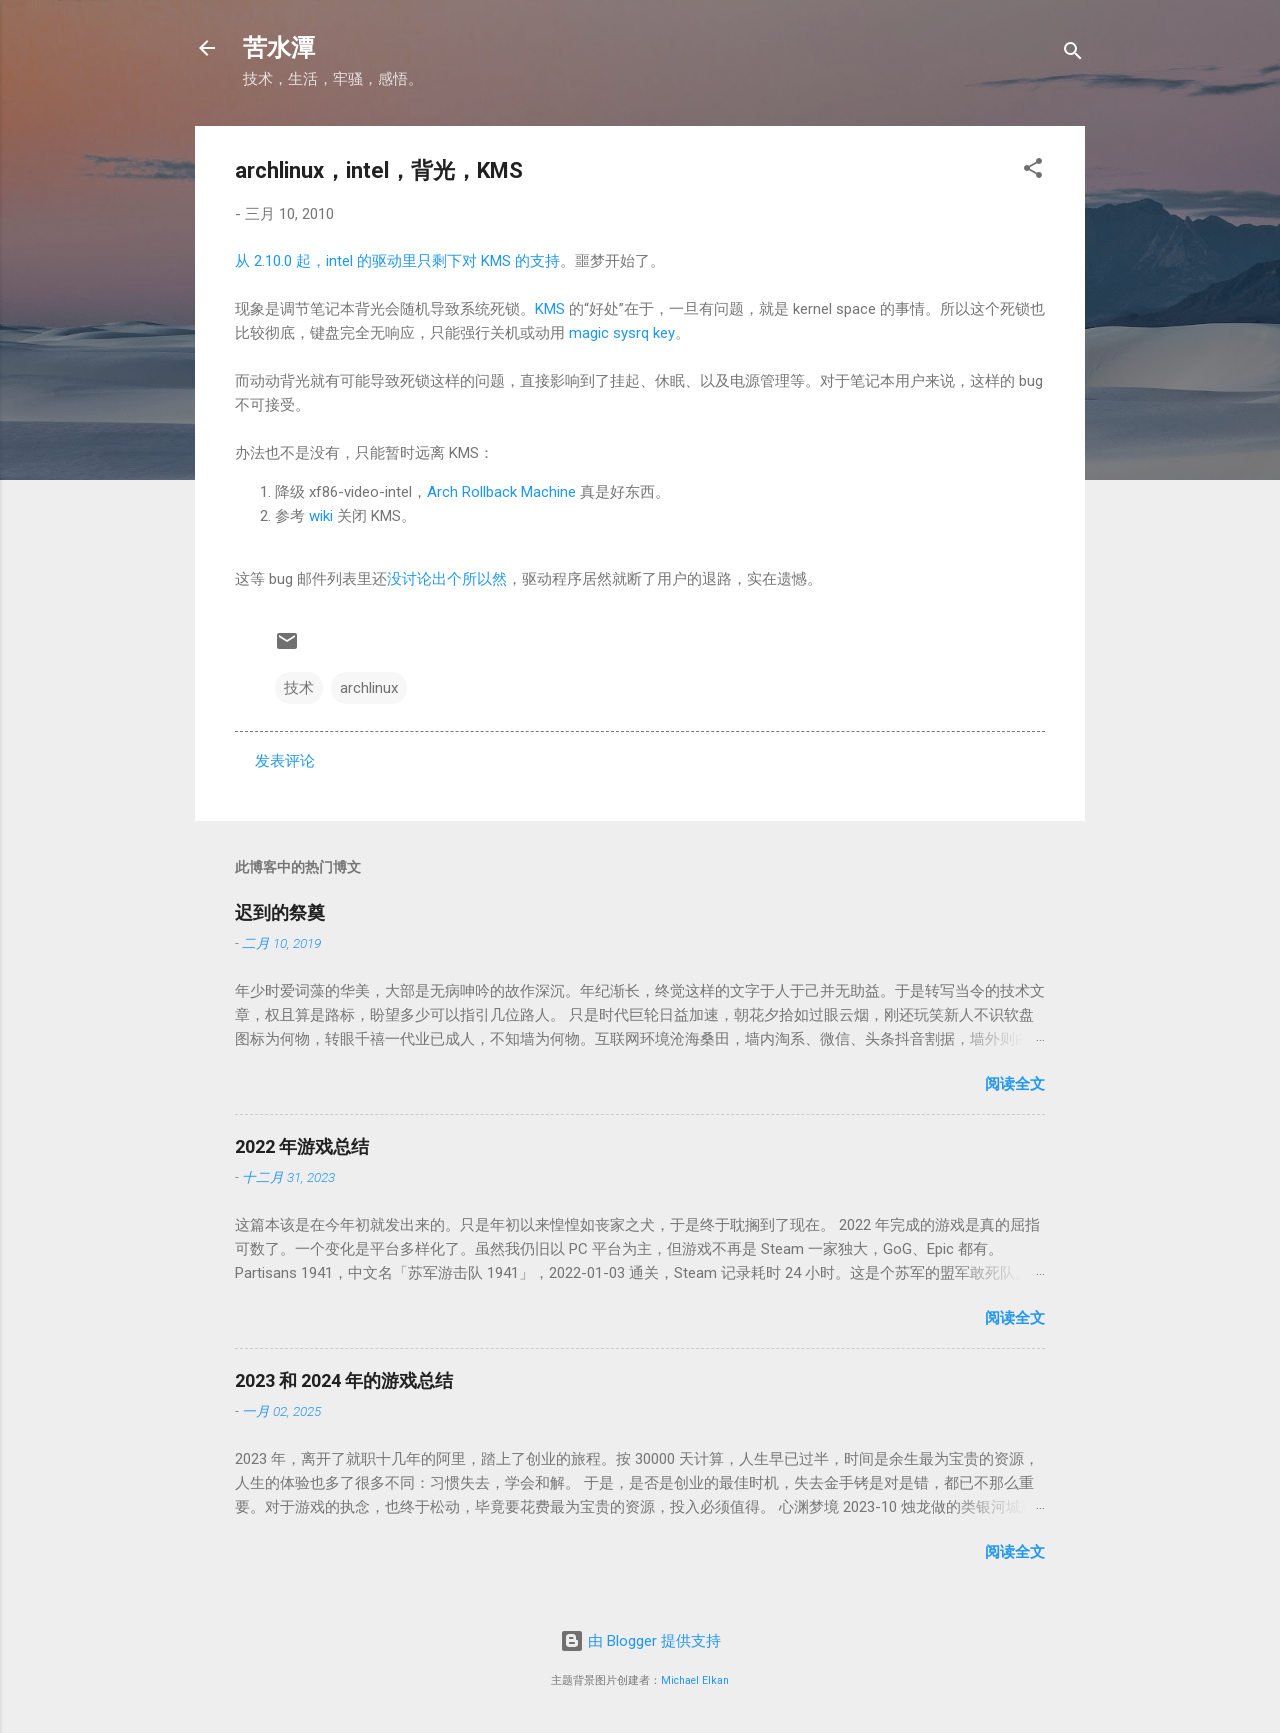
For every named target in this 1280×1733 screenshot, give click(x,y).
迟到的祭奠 (280, 912)
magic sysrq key (622, 333)
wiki (321, 516)
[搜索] (1073, 54)
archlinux (369, 688)
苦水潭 (279, 48)
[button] (1033, 171)
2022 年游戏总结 (302, 1146)
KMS (550, 309)
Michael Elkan (695, 1680)
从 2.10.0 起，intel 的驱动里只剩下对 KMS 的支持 (397, 261)
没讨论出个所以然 (447, 579)
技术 (299, 688)
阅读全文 (1015, 1084)
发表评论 (285, 761)
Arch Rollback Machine (501, 492)
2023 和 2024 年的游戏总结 (344, 1380)
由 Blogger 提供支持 (640, 1641)
